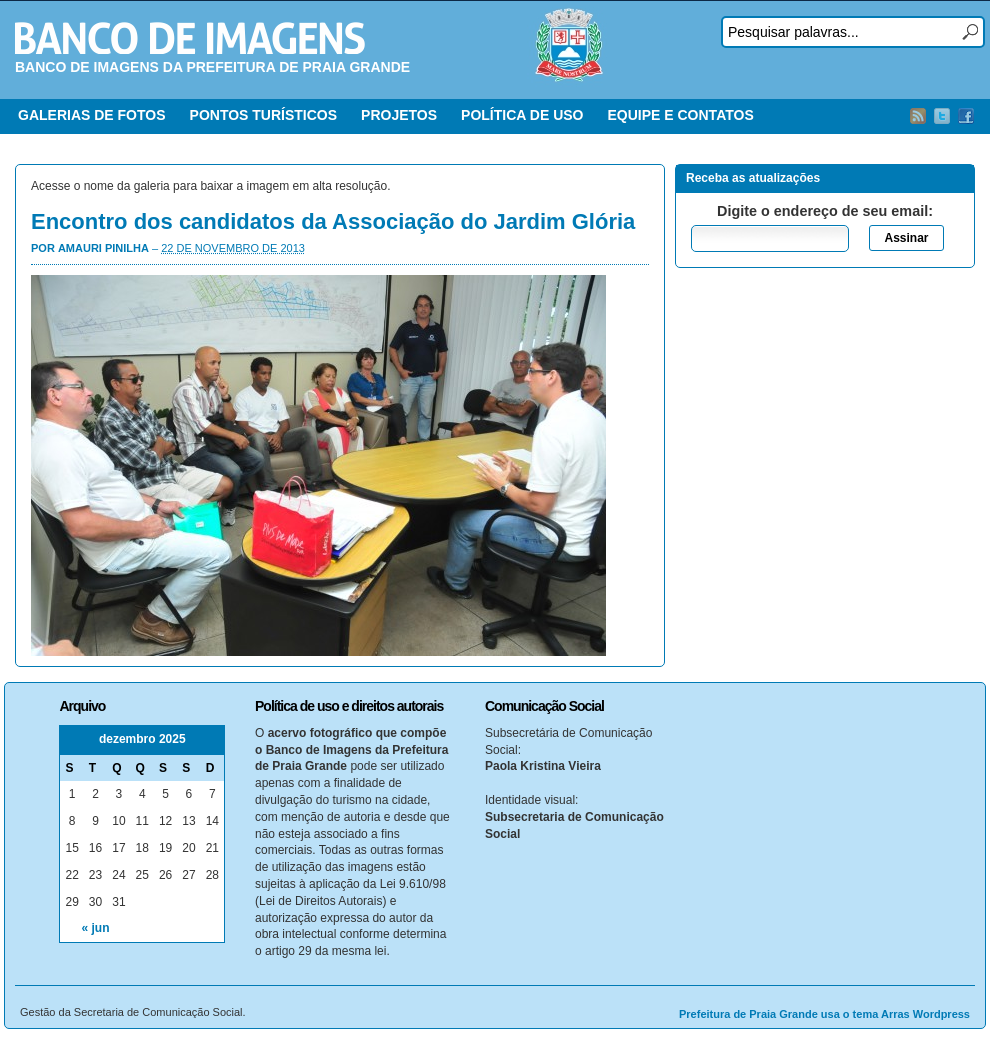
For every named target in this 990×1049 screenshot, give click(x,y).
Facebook (966, 116)
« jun (96, 928)
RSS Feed (918, 116)
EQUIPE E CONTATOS (680, 115)
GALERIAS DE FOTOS (92, 115)
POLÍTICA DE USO (522, 115)
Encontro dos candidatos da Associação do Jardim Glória (333, 221)
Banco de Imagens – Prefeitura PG (190, 38)
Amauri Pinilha (103, 248)
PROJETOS (399, 115)
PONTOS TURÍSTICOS (264, 115)
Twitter (942, 116)
